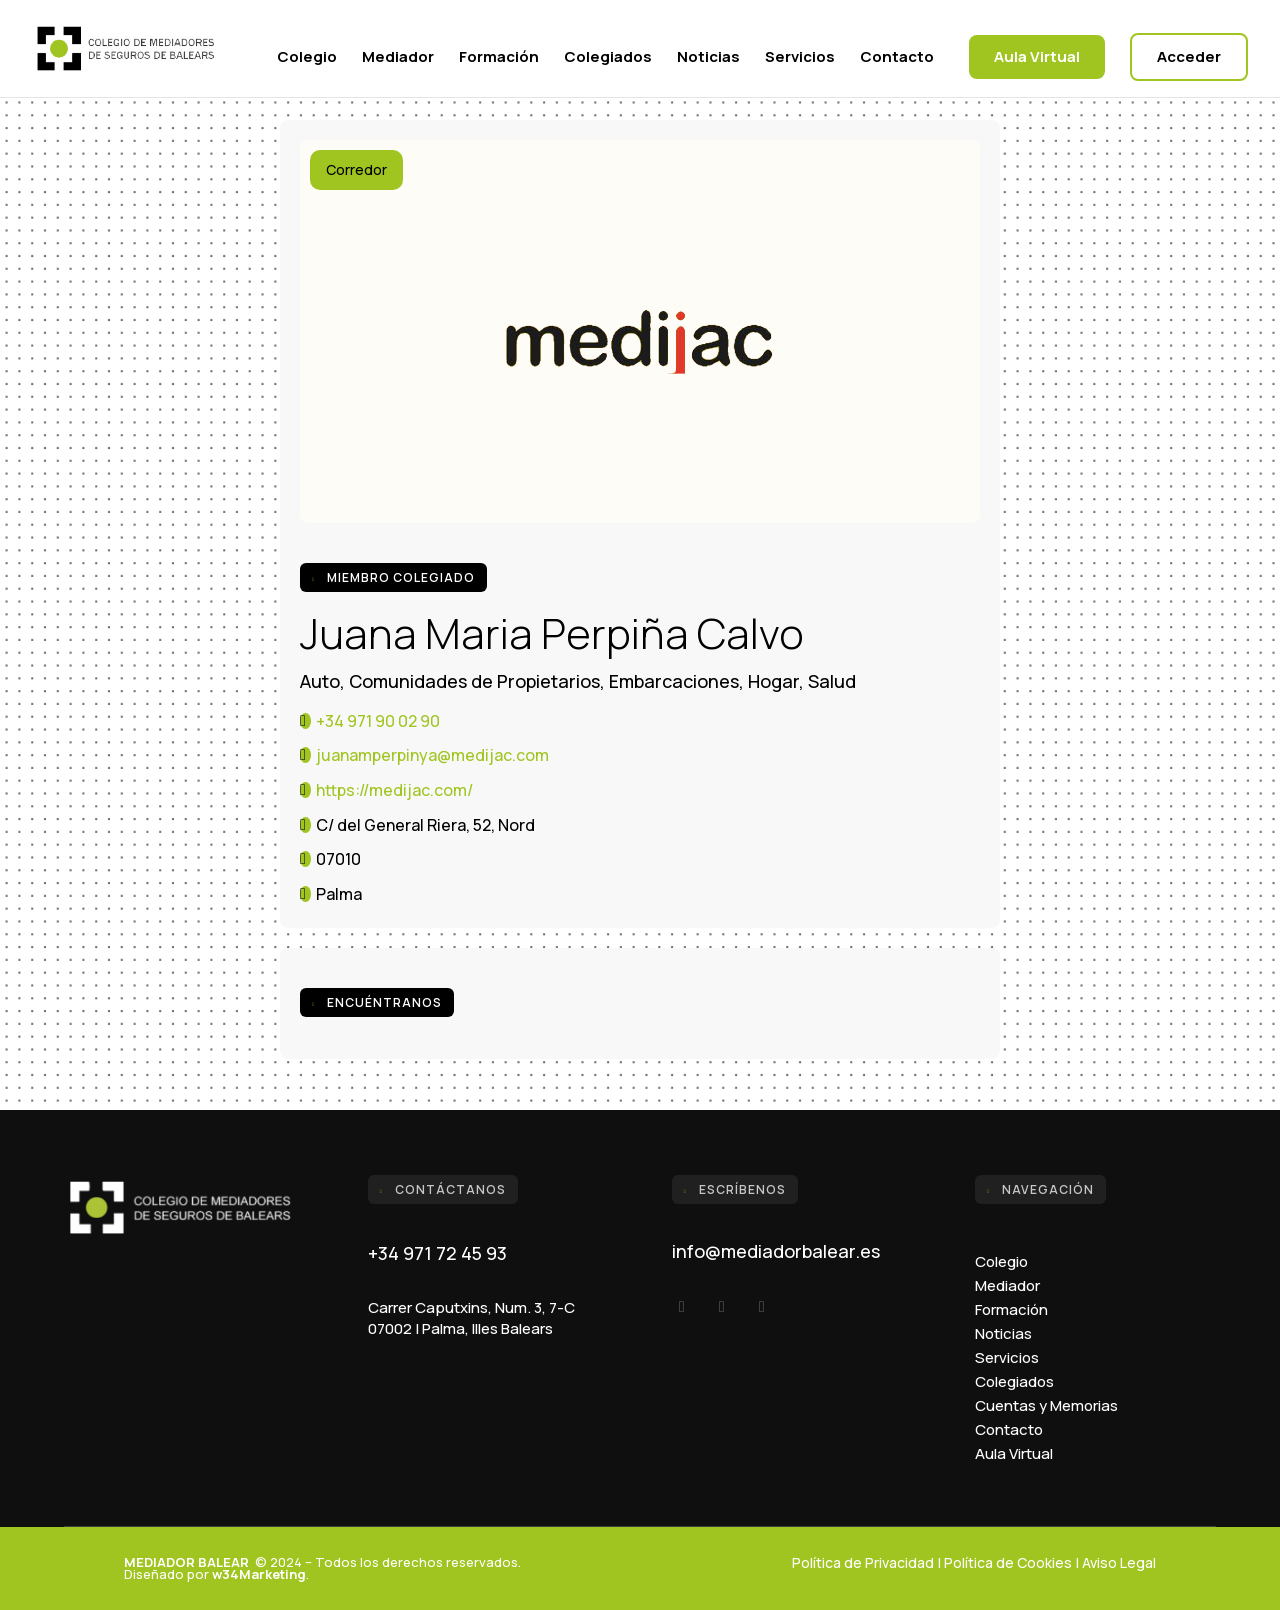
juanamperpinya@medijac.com (432, 755)
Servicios (800, 58)
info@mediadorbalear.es (776, 1251)
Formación (499, 58)
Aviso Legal (1119, 1562)
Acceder (1189, 56)
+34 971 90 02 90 (378, 721)
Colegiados (608, 58)
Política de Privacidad (863, 1562)
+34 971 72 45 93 (437, 1253)
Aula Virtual (1037, 56)
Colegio (307, 58)
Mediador (398, 58)
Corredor (356, 169)
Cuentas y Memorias (1046, 1405)
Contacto (897, 58)
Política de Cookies (1008, 1562)
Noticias (708, 58)
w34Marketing (259, 1574)
